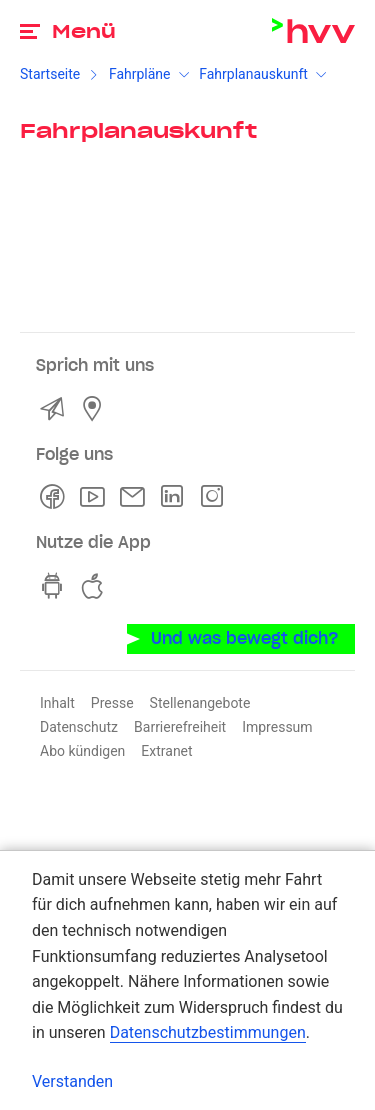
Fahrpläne (140, 74)
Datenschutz (79, 727)
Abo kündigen (82, 751)
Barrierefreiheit (180, 727)
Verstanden (72, 1081)
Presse (112, 703)
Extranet (166, 751)
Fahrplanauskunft (253, 74)
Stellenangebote (200, 703)
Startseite (50, 74)
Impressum (277, 727)
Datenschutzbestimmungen (208, 1032)
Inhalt (57, 703)
